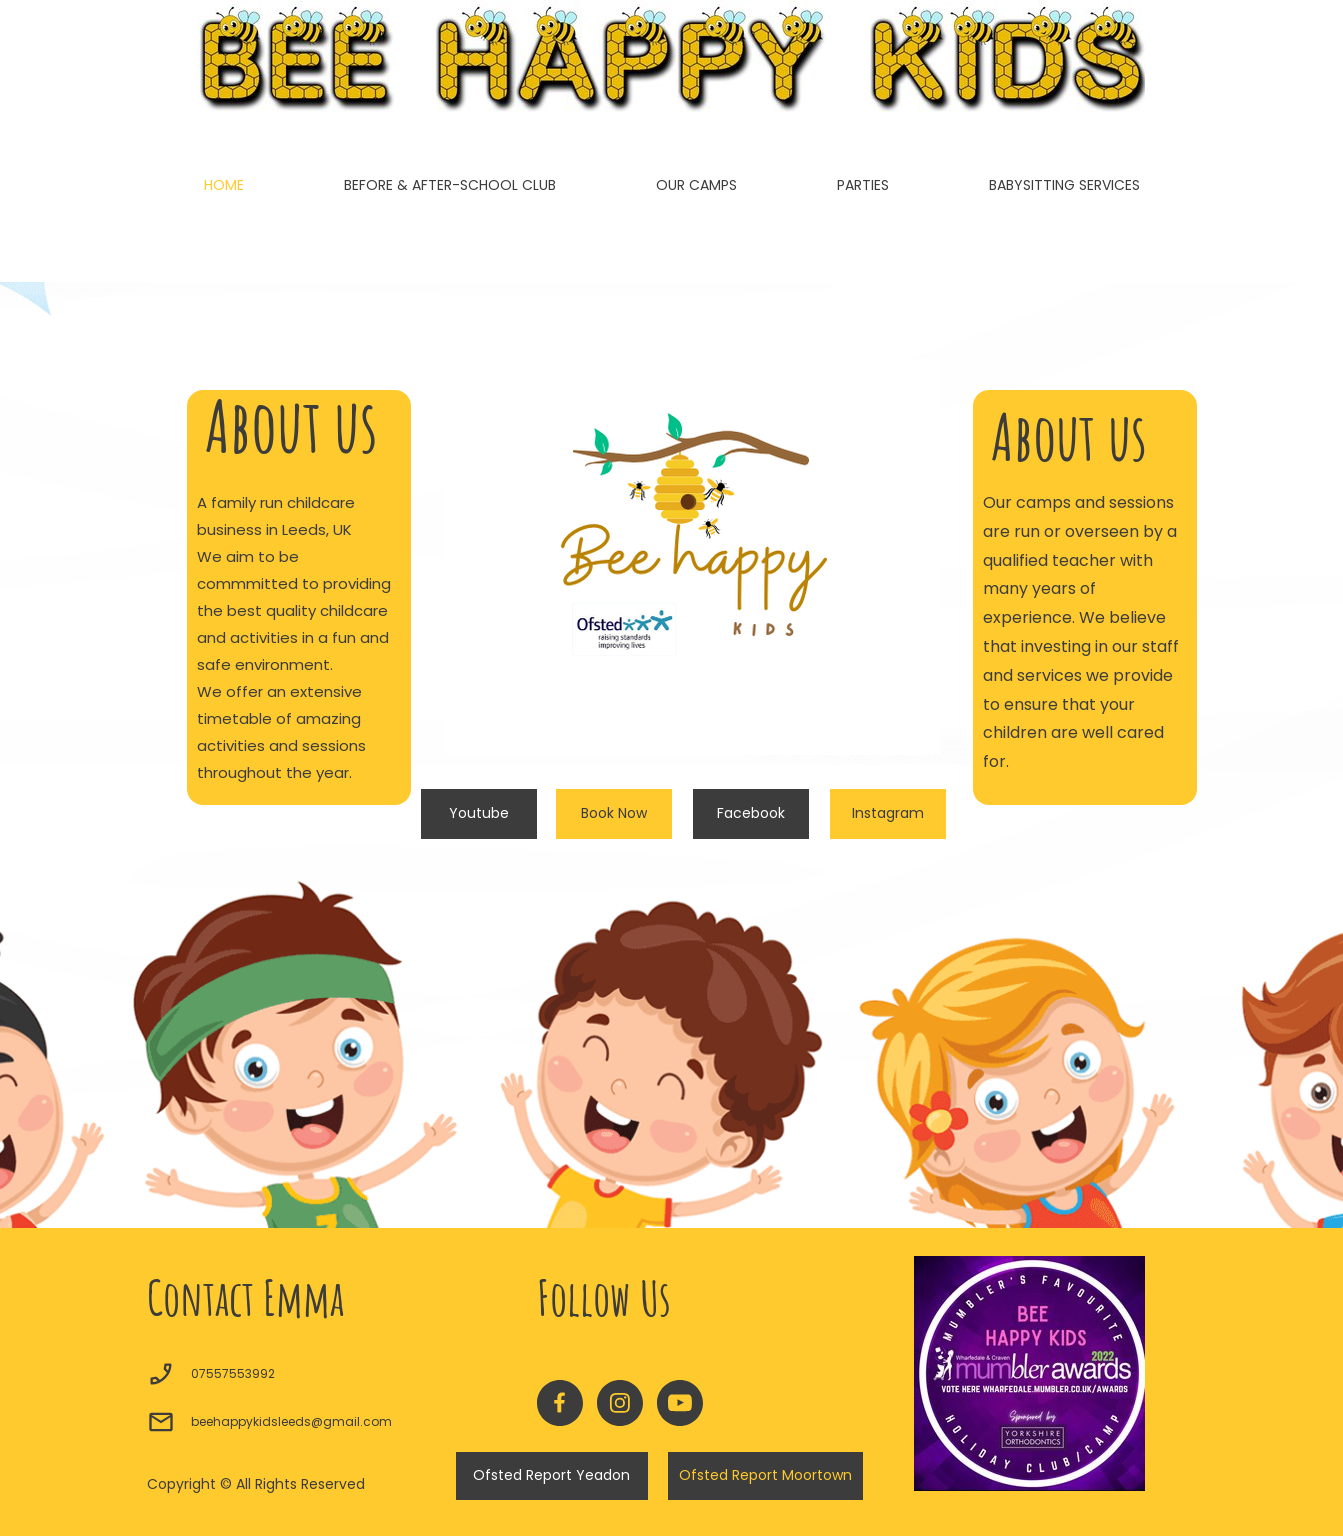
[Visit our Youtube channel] (680, 1403)
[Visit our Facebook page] (560, 1403)
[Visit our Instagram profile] (620, 1403)
